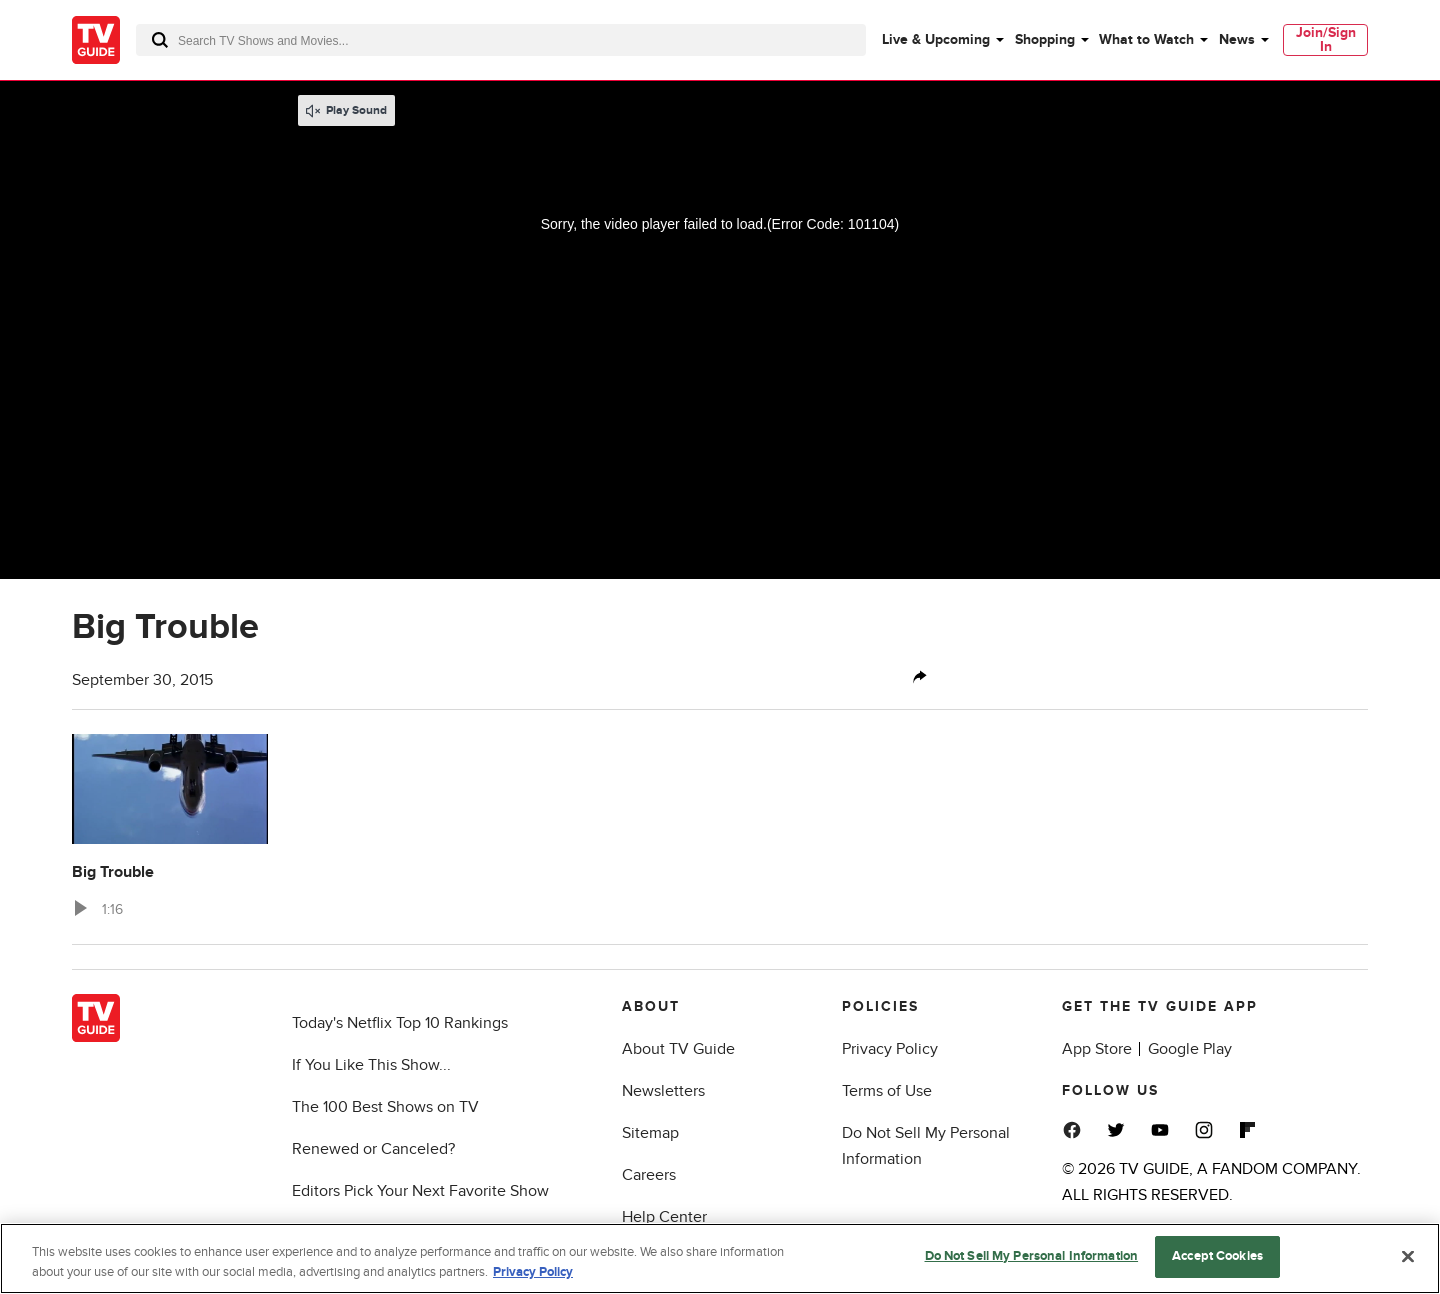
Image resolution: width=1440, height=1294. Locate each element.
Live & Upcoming (936, 39)
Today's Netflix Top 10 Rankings (400, 1023)
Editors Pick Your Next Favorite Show (420, 1191)
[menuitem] (942, 40)
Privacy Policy (890, 1049)
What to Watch (1146, 39)
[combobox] (501, 40)
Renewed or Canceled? (373, 1149)
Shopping (1045, 39)
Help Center (664, 1217)
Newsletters (663, 1091)
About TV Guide (678, 1049)
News (1237, 39)
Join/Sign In (1326, 39)
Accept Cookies (1217, 1256)
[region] (720, 1258)
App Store (1097, 1049)
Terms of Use (887, 1091)
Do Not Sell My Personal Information (1032, 1256)
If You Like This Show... (371, 1065)
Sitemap (650, 1133)
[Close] (1408, 1256)
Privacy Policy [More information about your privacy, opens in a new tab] (533, 1272)
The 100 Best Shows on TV (385, 1107)
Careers (649, 1175)
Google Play (1190, 1049)
